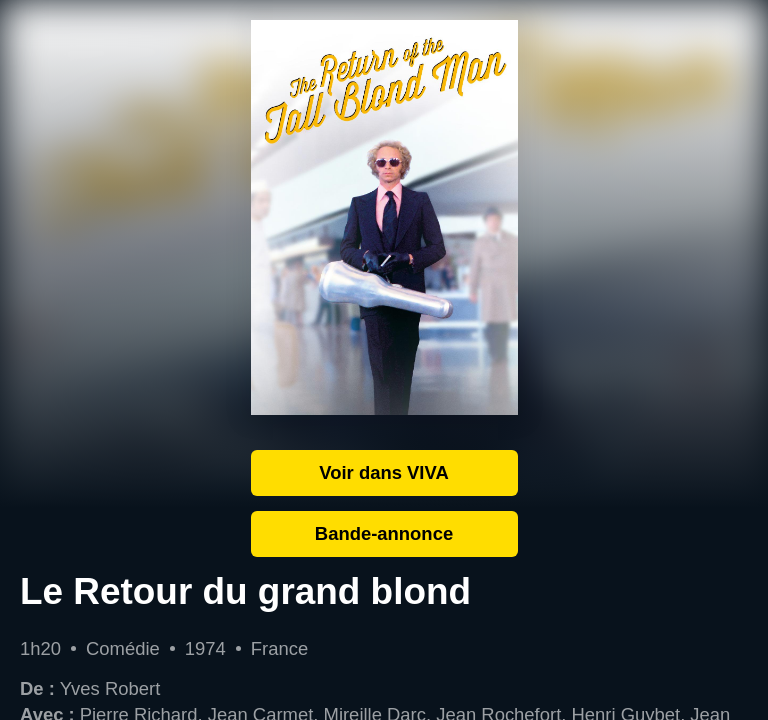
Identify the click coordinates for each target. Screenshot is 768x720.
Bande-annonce (384, 533)
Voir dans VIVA (383, 472)
